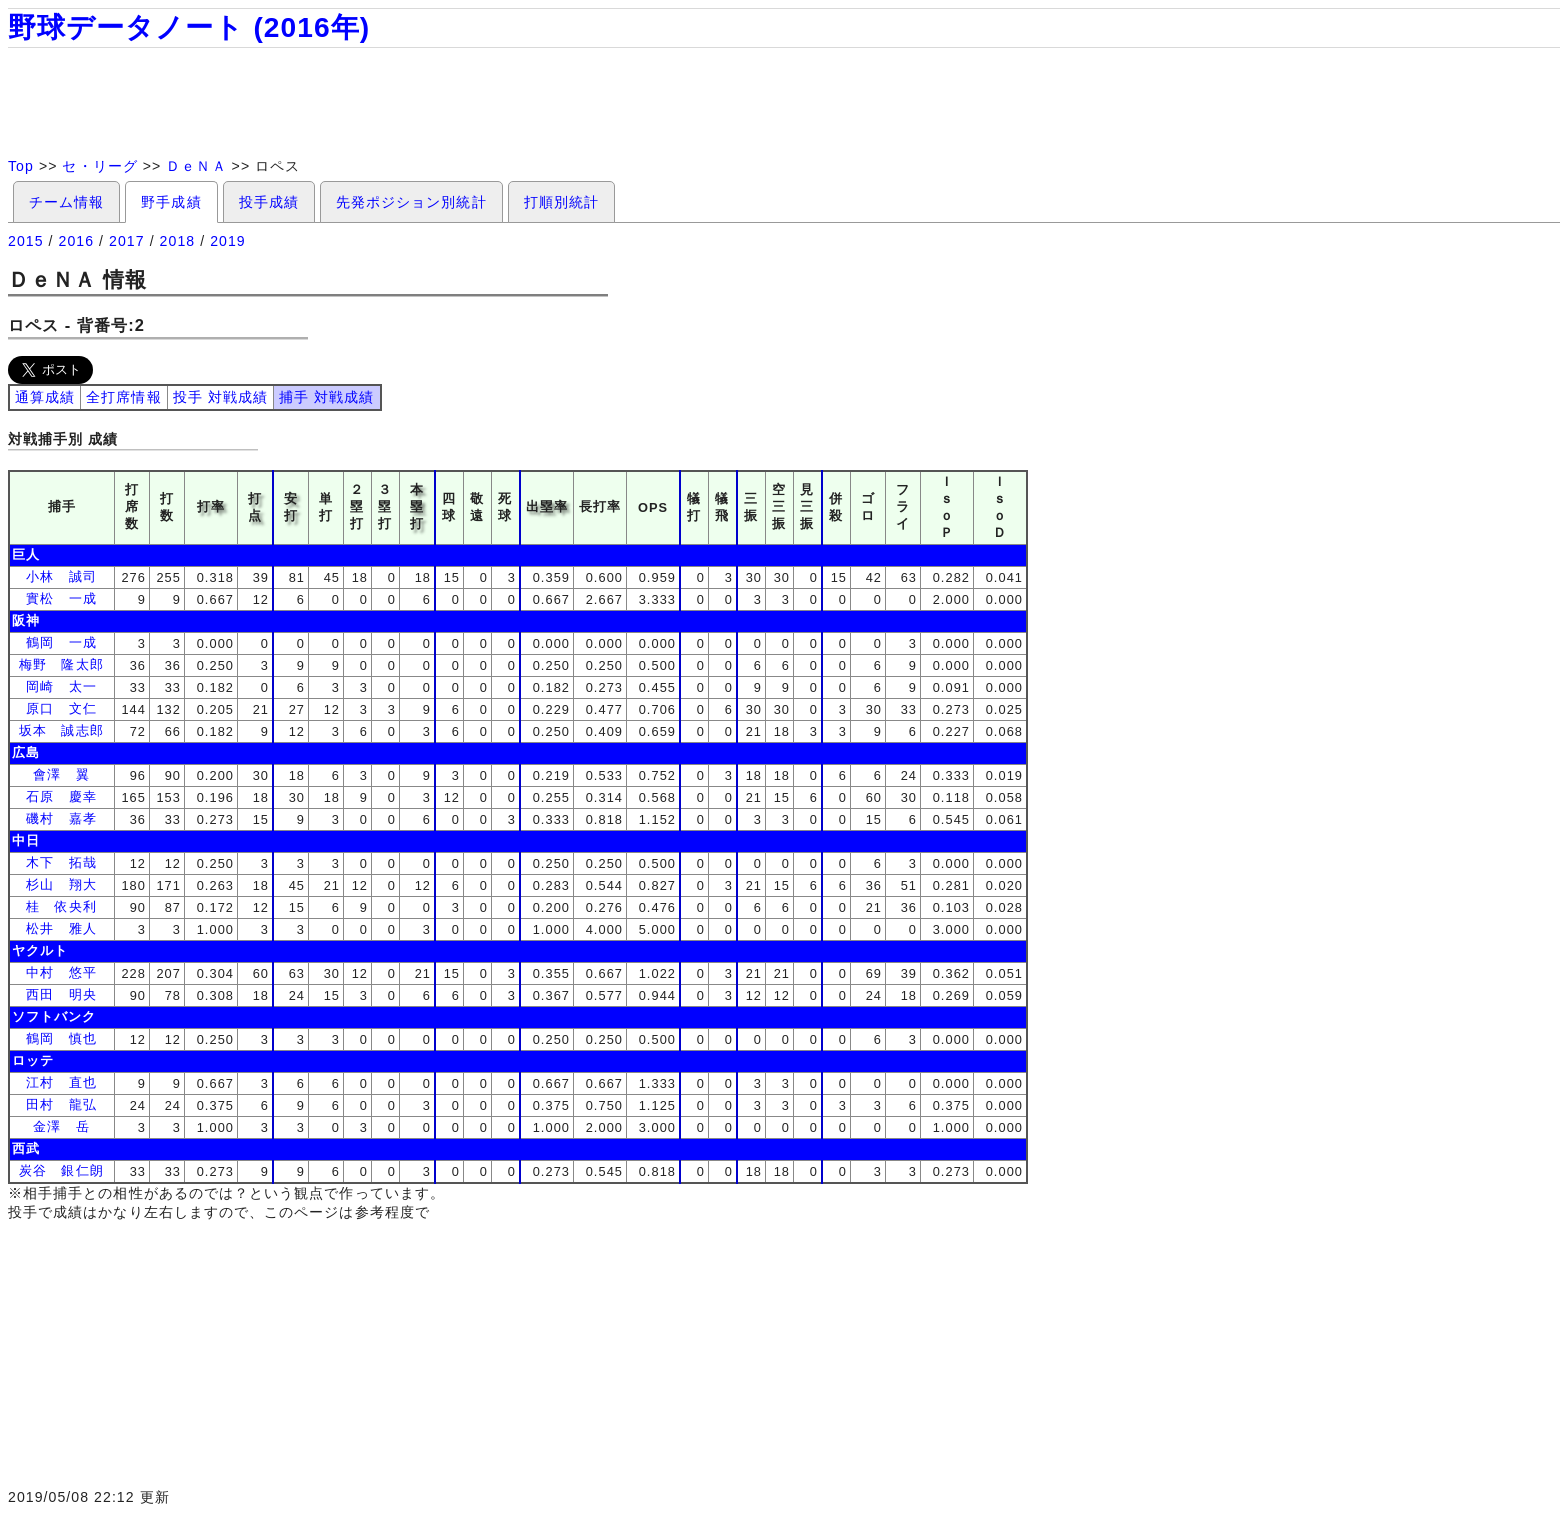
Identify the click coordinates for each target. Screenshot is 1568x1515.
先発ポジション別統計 (411, 202)
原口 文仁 (61, 708)
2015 (26, 241)
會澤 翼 (61, 774)
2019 (228, 241)
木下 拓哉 (61, 862)
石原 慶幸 (61, 796)
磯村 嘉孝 (61, 818)
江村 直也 (61, 1082)
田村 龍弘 (61, 1104)
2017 (127, 241)
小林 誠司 (61, 576)
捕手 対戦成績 (326, 397)
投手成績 (269, 202)
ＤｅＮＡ (196, 166)
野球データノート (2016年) (189, 27)
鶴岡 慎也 (61, 1038)
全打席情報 (123, 397)
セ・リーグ (99, 166)
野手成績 (171, 202)
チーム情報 (66, 202)
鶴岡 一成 (61, 642)
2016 (77, 241)
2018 (178, 241)
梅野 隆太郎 (61, 664)
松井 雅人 (61, 928)
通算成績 (45, 397)
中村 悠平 (61, 972)
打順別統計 (561, 202)
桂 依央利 (61, 906)
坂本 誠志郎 (61, 730)
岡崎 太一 (61, 686)
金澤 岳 (61, 1126)
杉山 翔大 (61, 884)
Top (21, 166)
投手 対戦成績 (220, 397)
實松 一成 (61, 598)
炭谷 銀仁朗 (61, 1170)
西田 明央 (61, 994)
